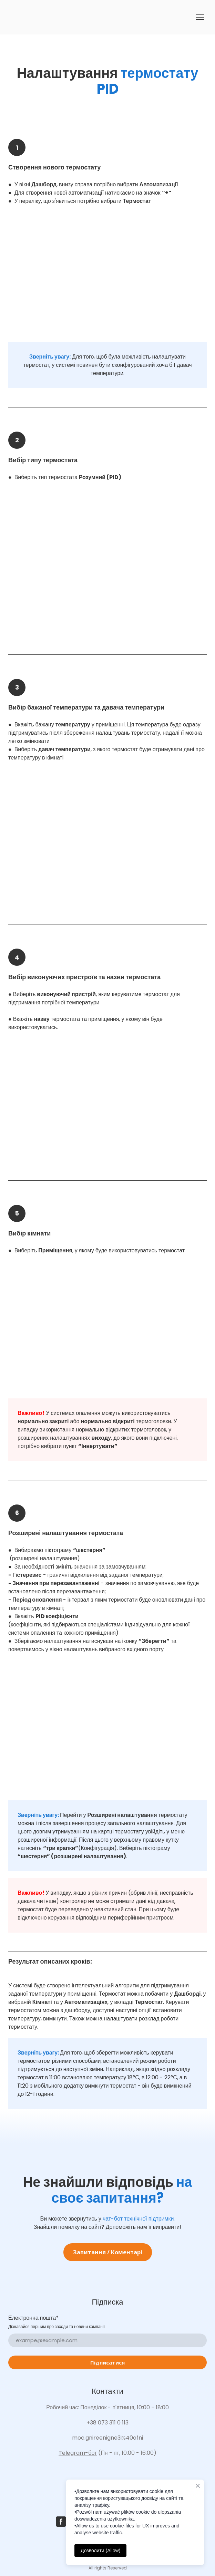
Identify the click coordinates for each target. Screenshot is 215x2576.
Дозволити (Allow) (100, 2550)
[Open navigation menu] (200, 17)
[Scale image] (107, 279)
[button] (107, 2252)
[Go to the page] (18, 17)
